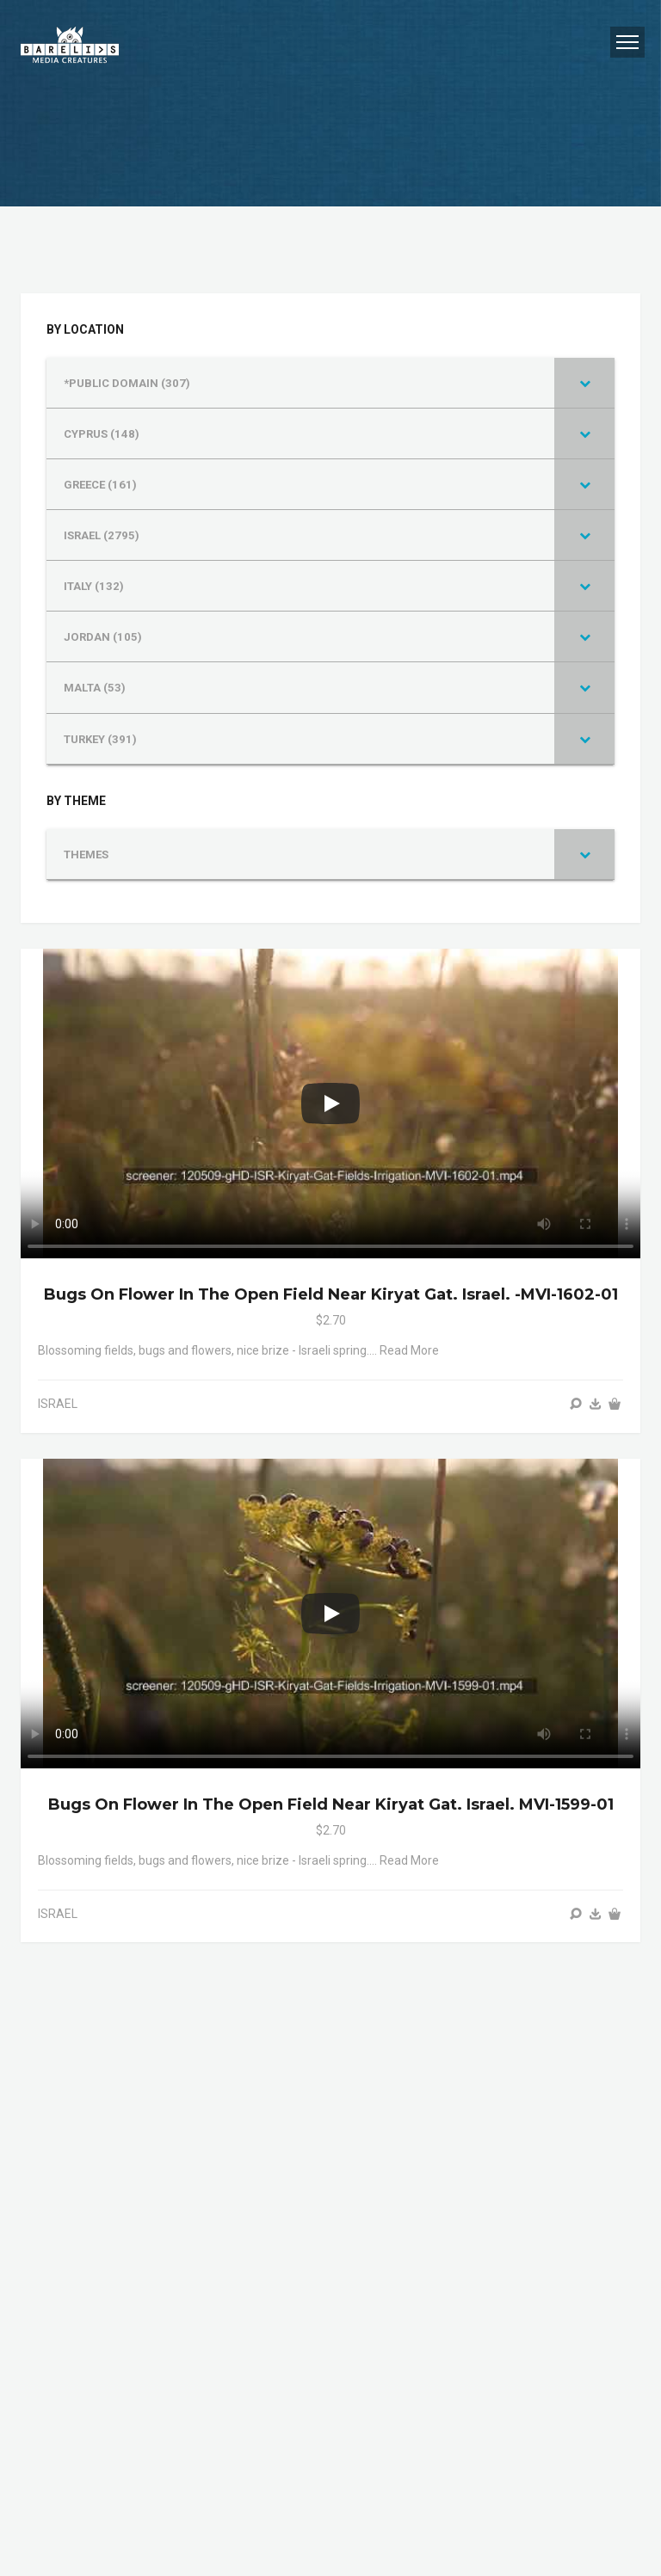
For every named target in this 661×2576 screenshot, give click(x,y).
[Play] (330, 1103)
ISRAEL (57, 1404)
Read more (409, 1350)
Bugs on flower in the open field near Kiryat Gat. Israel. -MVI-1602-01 (331, 1294)
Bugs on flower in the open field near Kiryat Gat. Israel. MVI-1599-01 (331, 1804)
